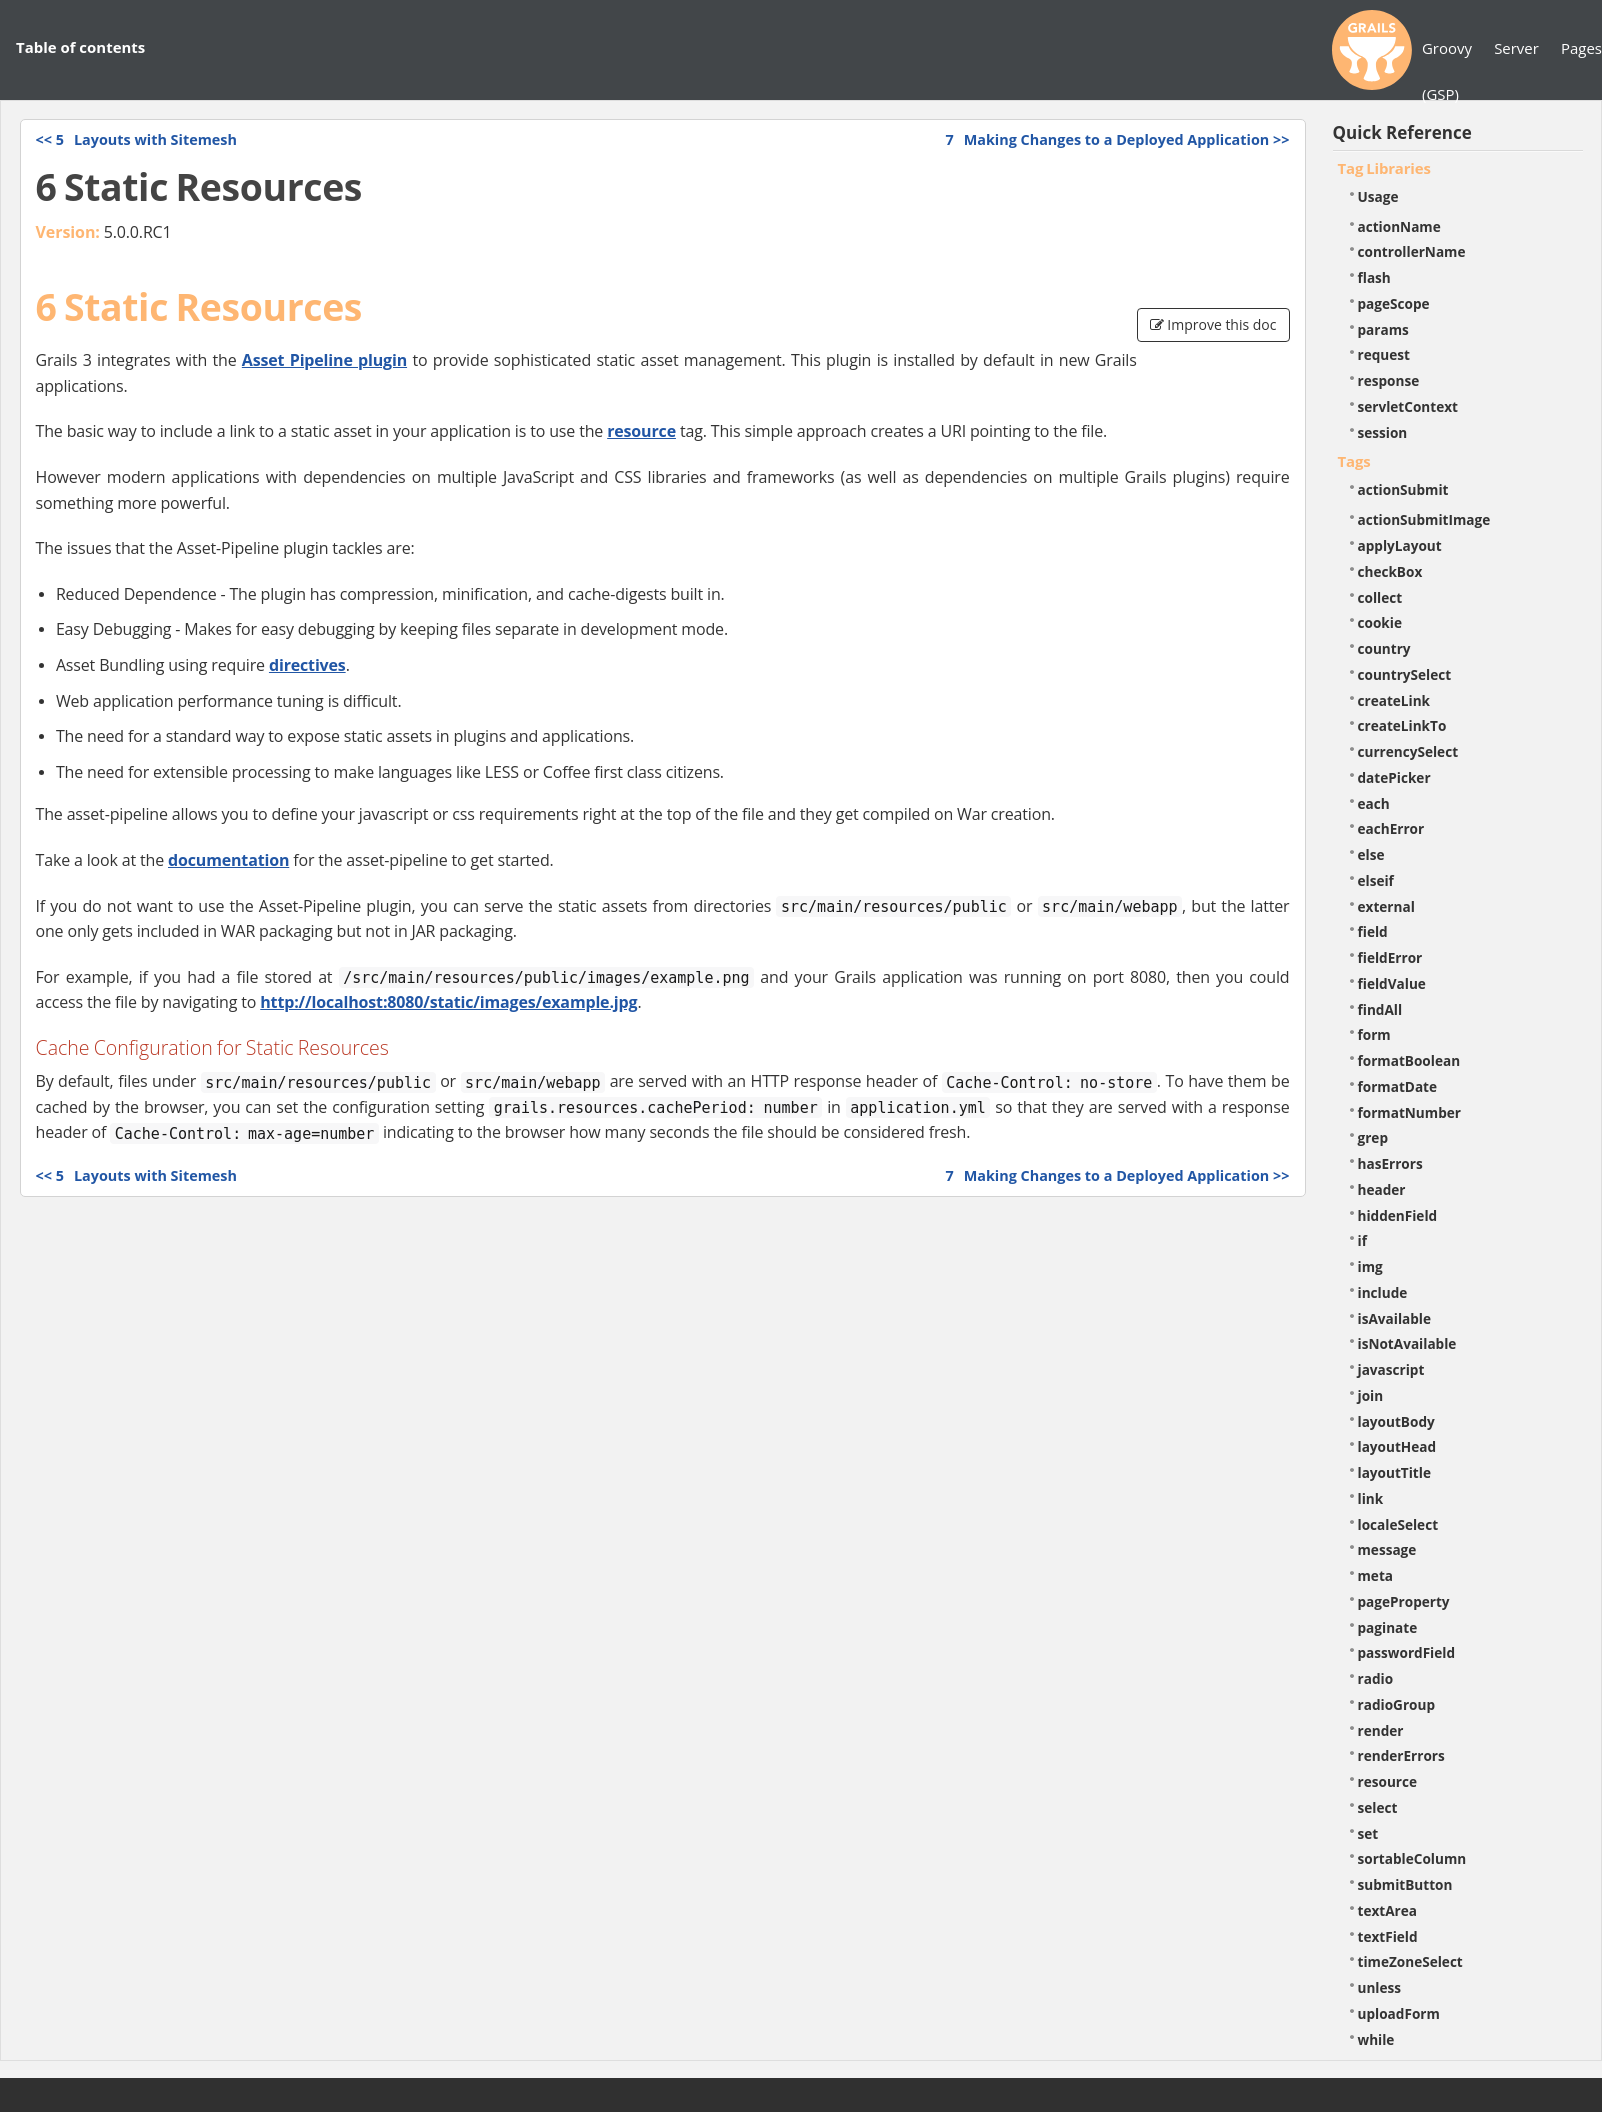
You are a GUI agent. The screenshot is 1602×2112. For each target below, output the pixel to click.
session (1383, 432)
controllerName (1412, 251)
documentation (228, 860)
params (1383, 329)
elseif (1376, 880)
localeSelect (1398, 1524)
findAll (1380, 1009)
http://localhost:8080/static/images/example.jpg (448, 1002)
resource (641, 431)
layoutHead (1397, 1446)
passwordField (1407, 1652)
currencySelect (1408, 751)
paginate (1388, 1627)
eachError (1391, 828)
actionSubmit (1403, 489)
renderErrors (1401, 1755)
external (1386, 906)
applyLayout (1400, 545)
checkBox (1390, 571)
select (1378, 1807)
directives (307, 665)
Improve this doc (1213, 324)
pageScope (1394, 303)
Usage (1378, 196)
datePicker (1394, 777)
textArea (1388, 1910)
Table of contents (80, 47)
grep (1373, 1137)
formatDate (1398, 1086)
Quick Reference (1402, 132)
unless (1380, 1987)
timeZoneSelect (1410, 1961)
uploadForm (1399, 2013)
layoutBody (1396, 1421)
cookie (1380, 622)
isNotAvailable (1407, 1343)
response (1389, 380)
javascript (1391, 1369)
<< (136, 139)
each (1374, 803)
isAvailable (1395, 1318)
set (1368, 1833)
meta (1376, 1575)
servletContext (1408, 406)
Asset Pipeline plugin (324, 360)
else (1371, 854)
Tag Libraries (1384, 168)
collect (1380, 597)
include (1383, 1292)
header (1382, 1189)
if (1362, 1240)
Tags (1354, 461)
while (1376, 2039)
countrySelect (1405, 674)
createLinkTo (1402, 725)
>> (1117, 139)
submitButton (1405, 1884)
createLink (1394, 700)
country (1384, 648)
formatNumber (1409, 1112)
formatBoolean (1409, 1060)
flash (1374, 277)
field (1373, 931)
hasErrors (1390, 1163)
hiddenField (1398, 1215)
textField (1388, 1936)
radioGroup (1397, 1704)
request (1384, 354)
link (1371, 1498)
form (1374, 1034)
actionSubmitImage (1424, 519)
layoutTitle (1394, 1472)
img (1370, 1266)
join (1371, 1395)
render (1381, 1730)
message (1387, 1549)
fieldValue (1392, 983)
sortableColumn (1412, 1858)
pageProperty (1404, 1601)
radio (1376, 1678)
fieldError (1390, 957)
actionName (1399, 226)
